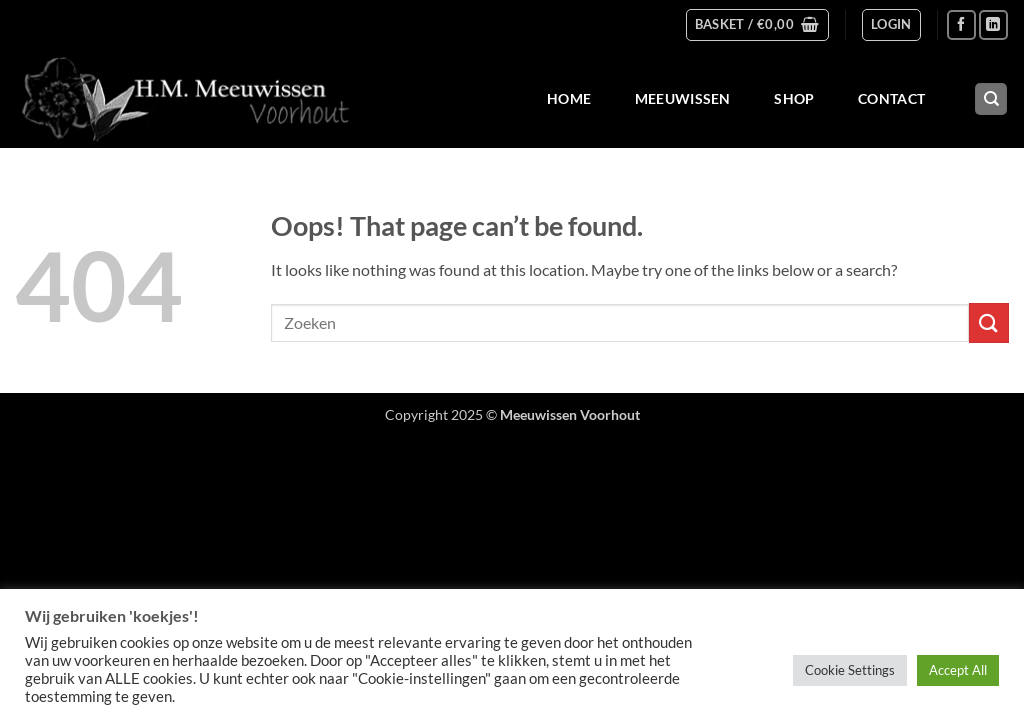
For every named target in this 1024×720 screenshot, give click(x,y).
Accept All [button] (958, 670)
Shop (794, 98)
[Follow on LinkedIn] (993, 24)
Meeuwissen (683, 98)
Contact (891, 98)
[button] (757, 25)
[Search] (991, 99)
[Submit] (989, 322)
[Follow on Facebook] (961, 24)
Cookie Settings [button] (850, 670)
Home (569, 98)
